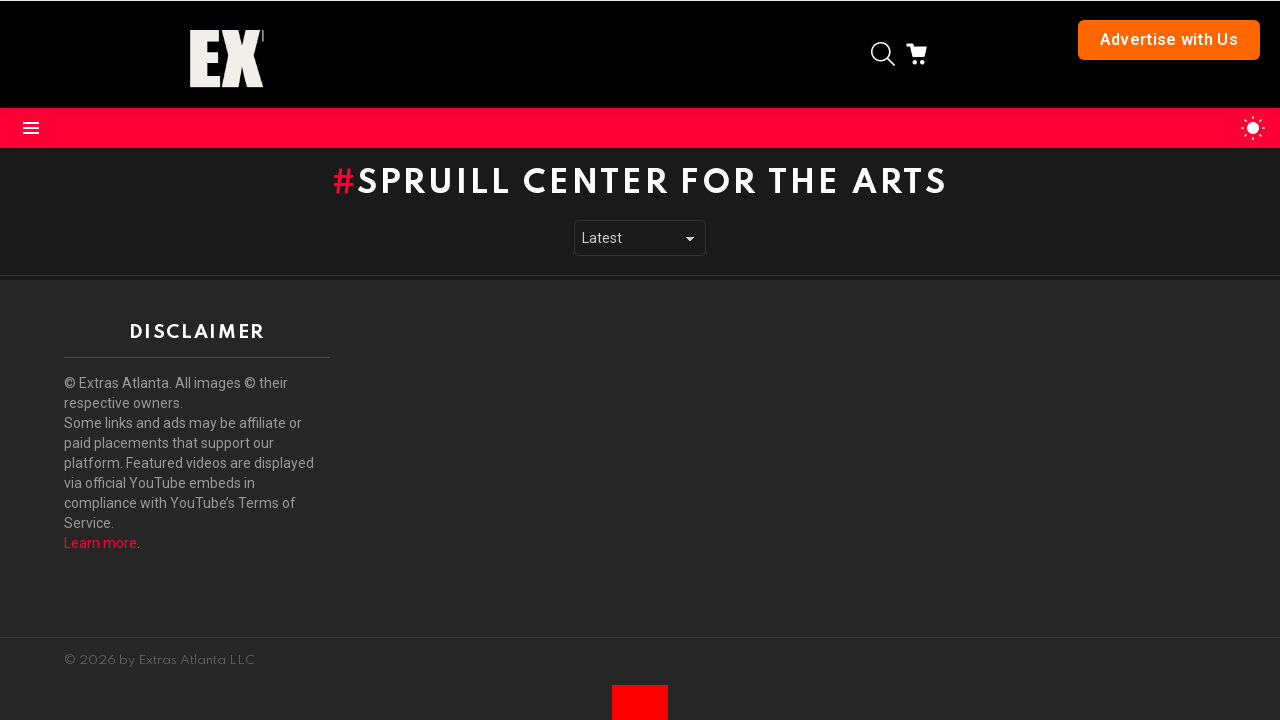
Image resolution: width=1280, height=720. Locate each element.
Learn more (100, 543)
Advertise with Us (1169, 39)
